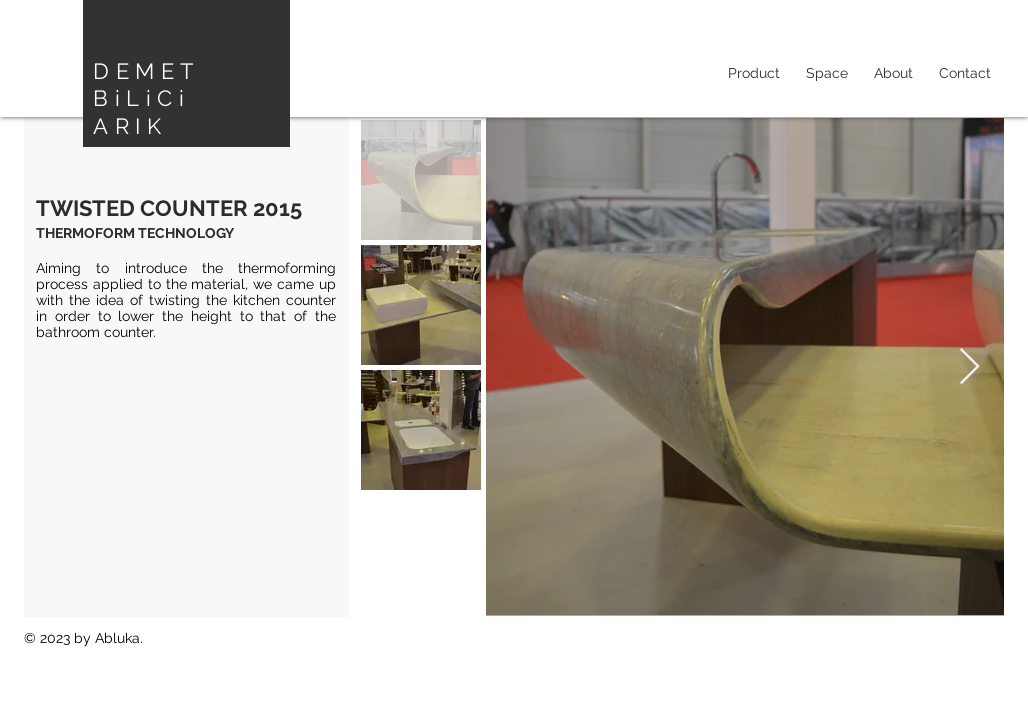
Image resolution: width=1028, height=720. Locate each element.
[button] (827, 73)
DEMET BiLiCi (146, 84)
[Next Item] (969, 367)
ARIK (130, 126)
